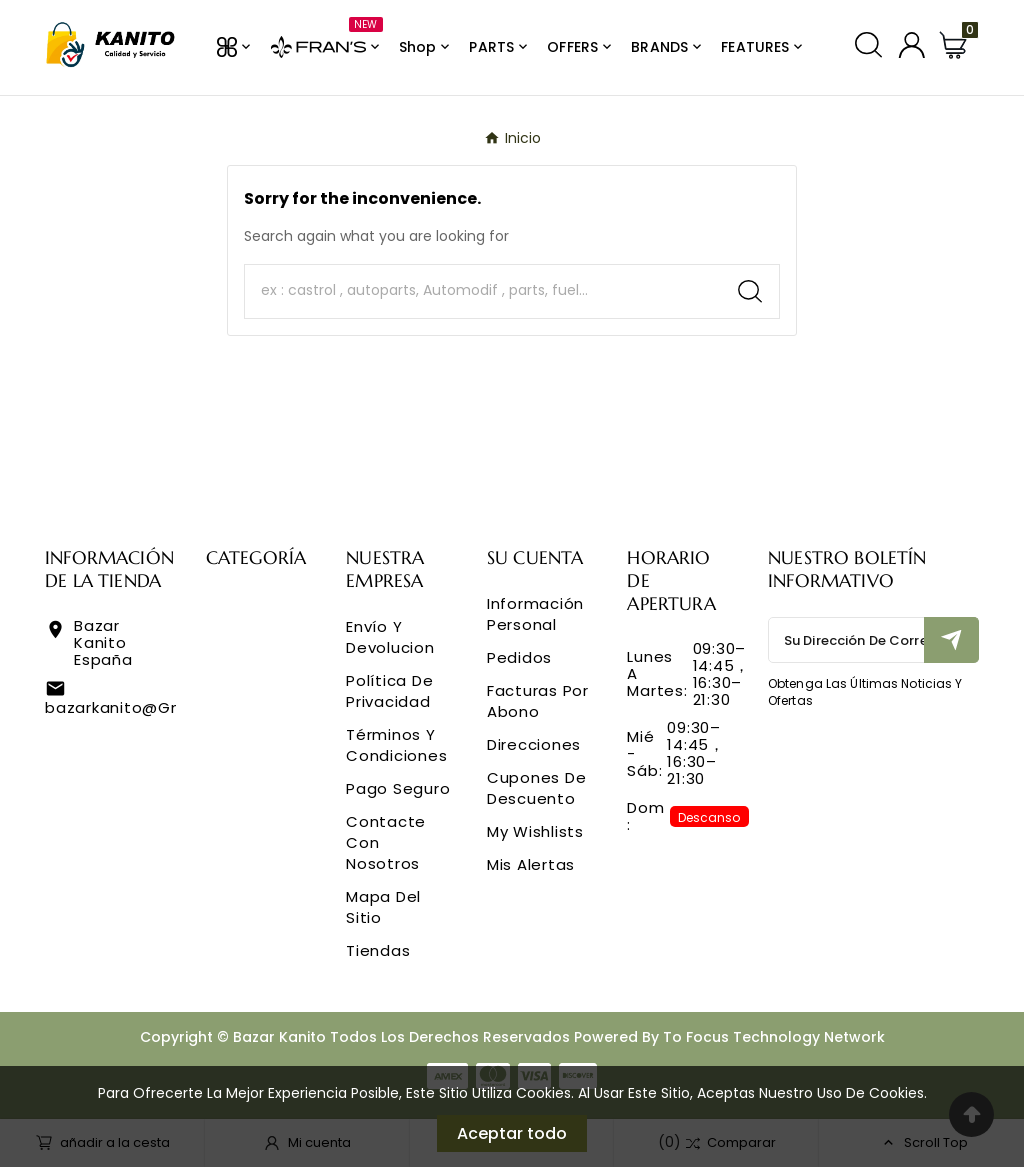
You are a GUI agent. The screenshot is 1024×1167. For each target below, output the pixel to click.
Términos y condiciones (396, 745)
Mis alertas (531, 864)
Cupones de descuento (537, 788)
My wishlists (535, 831)
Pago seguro (398, 788)
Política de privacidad (389, 691)
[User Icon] (911, 45)
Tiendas (378, 950)
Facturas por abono (538, 701)
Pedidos (519, 657)
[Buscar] (483, 291)
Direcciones (534, 744)
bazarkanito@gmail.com (146, 707)
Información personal (535, 614)
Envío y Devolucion (390, 637)
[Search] (750, 291)
